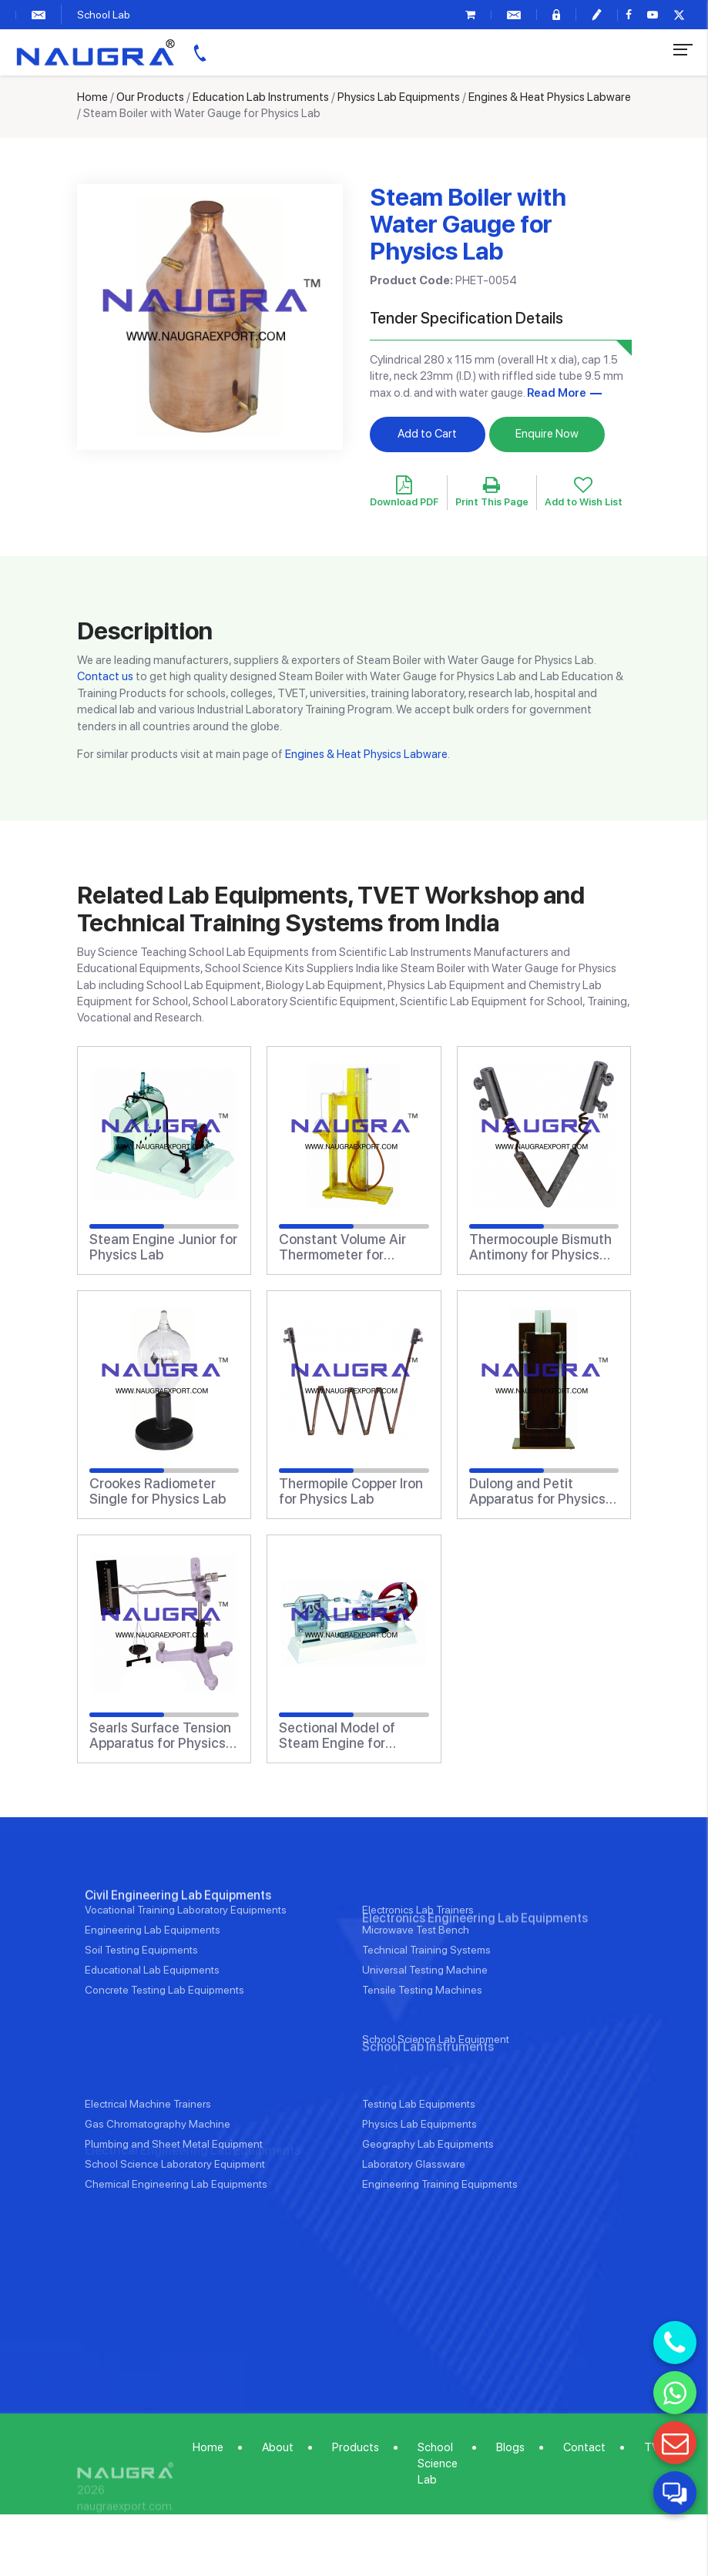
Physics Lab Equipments (398, 97)
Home (92, 97)
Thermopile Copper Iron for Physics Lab (351, 1491)
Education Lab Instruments (261, 97)
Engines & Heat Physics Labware (549, 97)
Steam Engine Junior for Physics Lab (163, 1247)
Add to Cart (427, 434)
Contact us (105, 676)
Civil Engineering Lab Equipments (178, 1945)
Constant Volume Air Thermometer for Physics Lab (342, 1247)
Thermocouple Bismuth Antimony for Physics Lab (540, 1247)
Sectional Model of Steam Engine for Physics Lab (337, 1735)
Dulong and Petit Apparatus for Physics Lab (537, 1491)
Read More (556, 393)
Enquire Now (547, 434)
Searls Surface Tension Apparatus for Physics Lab (160, 1735)
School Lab (103, 14)
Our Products (150, 97)
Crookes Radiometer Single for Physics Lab (157, 1491)
